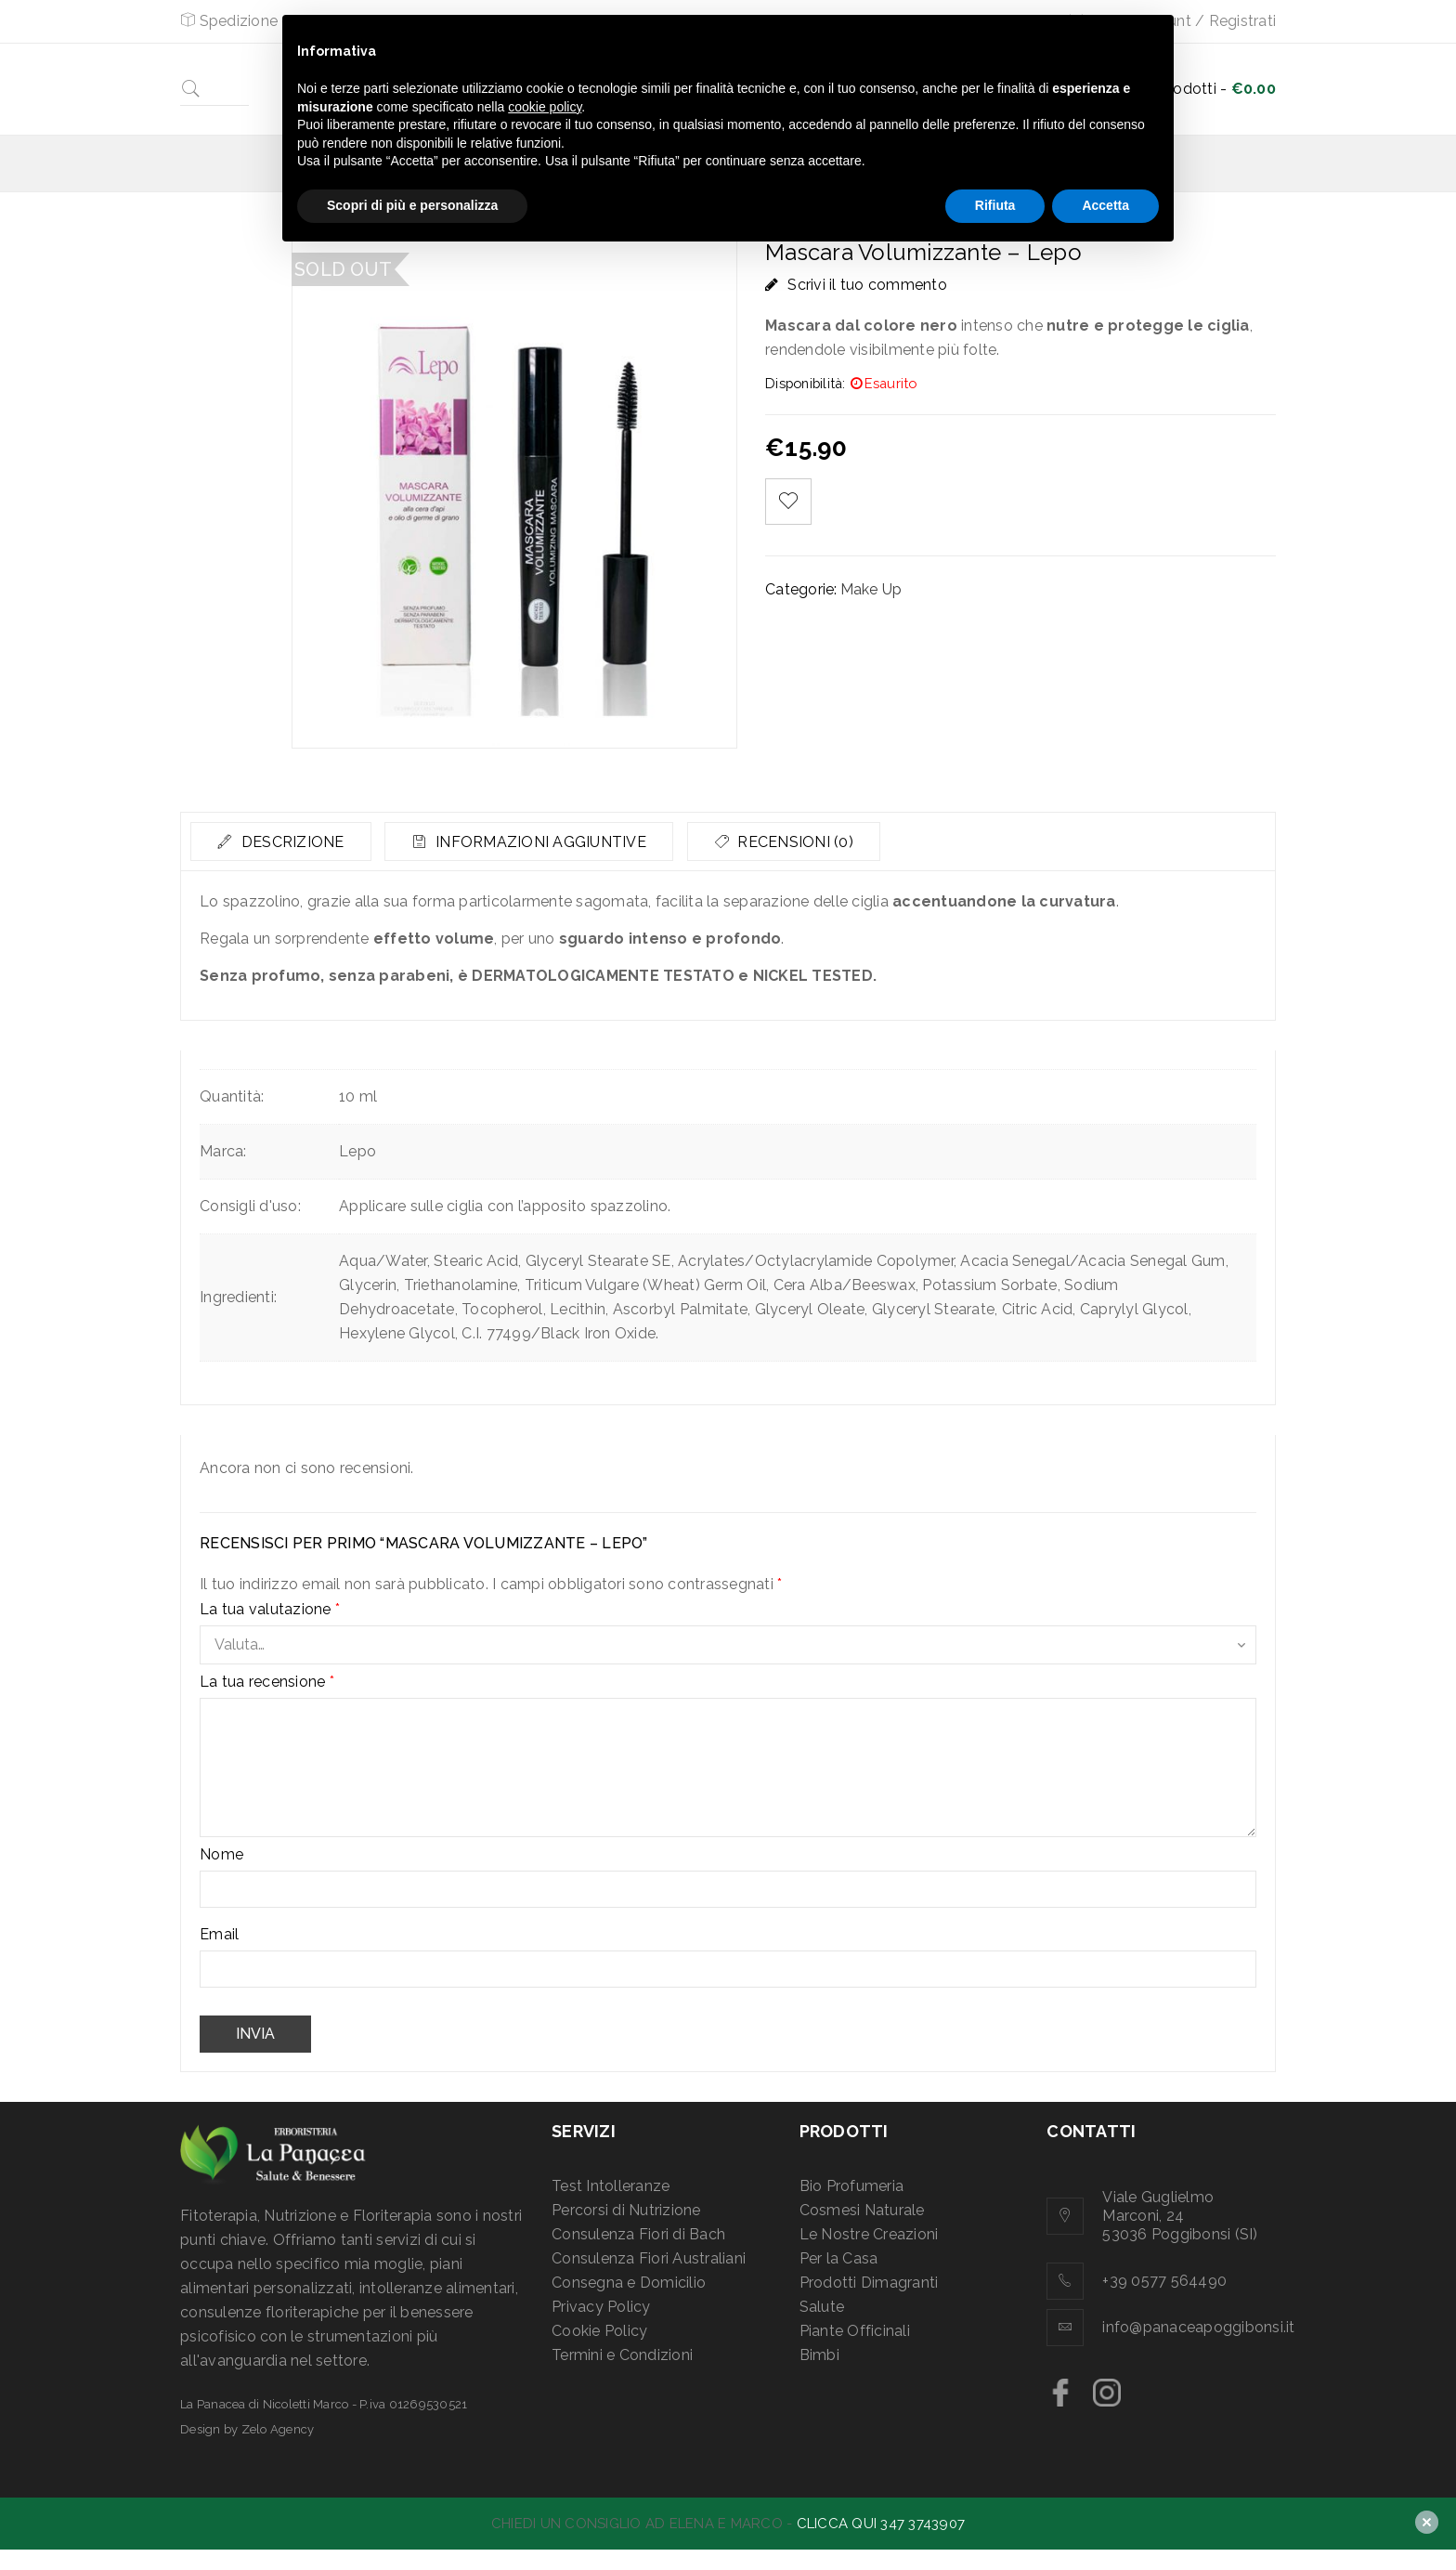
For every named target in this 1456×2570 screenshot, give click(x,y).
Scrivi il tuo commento (867, 285)
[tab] (282, 841)
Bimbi (819, 2355)
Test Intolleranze (611, 2186)
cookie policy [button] (544, 106)
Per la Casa (839, 2258)
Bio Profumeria (852, 2186)
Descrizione (292, 842)
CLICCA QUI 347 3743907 (881, 2523)
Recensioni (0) (801, 842)
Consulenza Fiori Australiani (649, 2258)
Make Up (871, 589)
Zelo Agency (278, 2429)
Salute (822, 2307)
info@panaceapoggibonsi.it (1198, 2327)
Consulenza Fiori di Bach (638, 2234)
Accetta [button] (1105, 205)
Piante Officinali (855, 2331)
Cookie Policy (599, 2331)
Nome (221, 1854)
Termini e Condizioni (622, 2355)
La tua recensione (267, 1682)
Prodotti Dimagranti (869, 2282)
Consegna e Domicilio (629, 2282)
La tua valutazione (270, 1609)
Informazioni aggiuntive (543, 842)
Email (219, 1934)
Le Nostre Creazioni (869, 2234)
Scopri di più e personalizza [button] (412, 205)
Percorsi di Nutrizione (626, 2210)
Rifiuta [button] (995, 205)
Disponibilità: (805, 383)
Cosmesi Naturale (862, 2210)
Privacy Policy (601, 2307)
